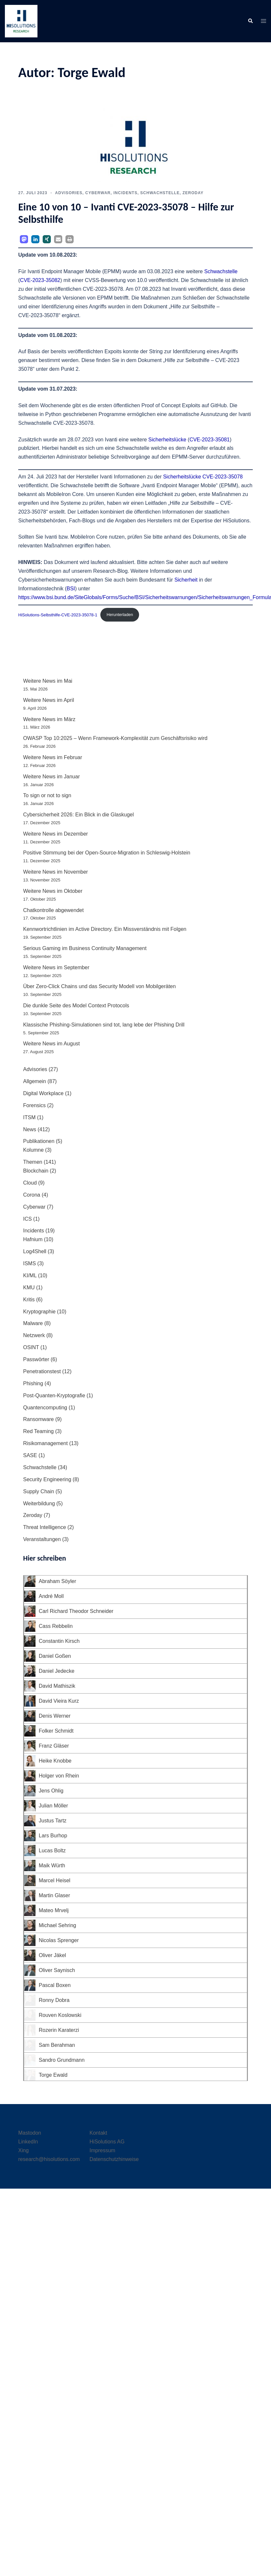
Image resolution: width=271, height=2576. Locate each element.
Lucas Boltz (52, 1850)
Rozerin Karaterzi (59, 2030)
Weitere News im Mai (47, 681)
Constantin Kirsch (59, 1641)
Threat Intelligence (44, 1527)
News (29, 1129)
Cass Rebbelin (56, 1626)
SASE (30, 1455)
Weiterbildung (39, 1503)
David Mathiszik (57, 1686)
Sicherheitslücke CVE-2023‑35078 (203, 476)
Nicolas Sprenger (59, 1940)
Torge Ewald (53, 2075)
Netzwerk (34, 1335)
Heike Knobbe (55, 1761)
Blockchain (35, 1171)
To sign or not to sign (47, 795)
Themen (32, 1162)
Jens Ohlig (51, 1790)
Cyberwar (98, 193)
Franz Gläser (54, 1746)
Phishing (33, 1383)
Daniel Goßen (55, 1656)
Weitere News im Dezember (55, 834)
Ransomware (38, 1419)
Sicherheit (185, 580)
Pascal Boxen (55, 1985)
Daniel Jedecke (56, 1671)
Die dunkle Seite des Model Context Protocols (77, 1005)
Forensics (34, 1105)
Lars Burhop (53, 1835)
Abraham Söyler (57, 1581)
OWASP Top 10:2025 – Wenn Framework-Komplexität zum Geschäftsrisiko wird (115, 738)
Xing (23, 2150)
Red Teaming (38, 1431)
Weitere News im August (51, 1043)
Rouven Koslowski (60, 2015)
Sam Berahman (57, 2045)
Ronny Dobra (54, 2000)
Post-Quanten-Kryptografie (54, 1395)
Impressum (102, 2150)
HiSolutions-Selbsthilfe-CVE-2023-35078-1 (57, 614)
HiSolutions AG (107, 2141)
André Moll (51, 1596)
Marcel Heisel (54, 1880)
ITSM (29, 1117)
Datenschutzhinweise (114, 2159)
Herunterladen (120, 614)
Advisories (68, 193)
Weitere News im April (48, 700)
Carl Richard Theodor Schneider (76, 1611)
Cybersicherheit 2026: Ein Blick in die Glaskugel (78, 814)
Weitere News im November (55, 872)
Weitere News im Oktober (52, 891)
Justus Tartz (52, 1820)
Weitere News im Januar (51, 776)
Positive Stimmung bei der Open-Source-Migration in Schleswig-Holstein (106, 852)
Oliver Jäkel (52, 1955)
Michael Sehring (57, 1925)
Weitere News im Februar (52, 757)
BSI (71, 588)
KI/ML (29, 1275)
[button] (250, 21)
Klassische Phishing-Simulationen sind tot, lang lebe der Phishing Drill (104, 1024)
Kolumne (33, 1150)
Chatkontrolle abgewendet (53, 910)
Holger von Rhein (59, 1775)
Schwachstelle (160, 193)
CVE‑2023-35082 (40, 280)
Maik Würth (52, 1865)
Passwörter (36, 1359)
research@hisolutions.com (49, 2159)
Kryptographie (39, 1311)
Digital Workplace (43, 1093)
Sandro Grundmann (62, 2060)
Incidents (125, 193)
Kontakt (98, 2133)
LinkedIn (28, 2141)
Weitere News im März (49, 719)
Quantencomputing (45, 1407)
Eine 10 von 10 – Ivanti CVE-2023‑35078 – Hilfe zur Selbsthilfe (126, 213)
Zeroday (193, 193)
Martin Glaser (54, 1895)
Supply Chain (38, 1491)
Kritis (29, 1299)
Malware (33, 1323)
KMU (29, 1287)
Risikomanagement (45, 1443)
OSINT (31, 1347)
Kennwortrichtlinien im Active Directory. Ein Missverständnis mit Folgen (104, 929)
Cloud (30, 1183)
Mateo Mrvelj (54, 1910)
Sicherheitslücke (167, 439)
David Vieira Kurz (59, 1701)
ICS (27, 1219)
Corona (31, 1195)
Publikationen (38, 1141)
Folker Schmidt (56, 1731)
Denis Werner (55, 1716)
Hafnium (33, 1239)
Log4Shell (34, 1251)
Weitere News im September (56, 967)
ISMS (29, 1263)
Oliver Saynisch (57, 1970)
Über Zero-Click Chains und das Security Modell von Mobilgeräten (99, 986)
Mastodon (29, 2133)
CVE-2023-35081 (210, 439)
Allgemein (34, 1081)
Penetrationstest (42, 1371)
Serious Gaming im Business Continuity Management (85, 948)
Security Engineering (47, 1479)
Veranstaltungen (42, 1539)
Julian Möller (53, 1805)
